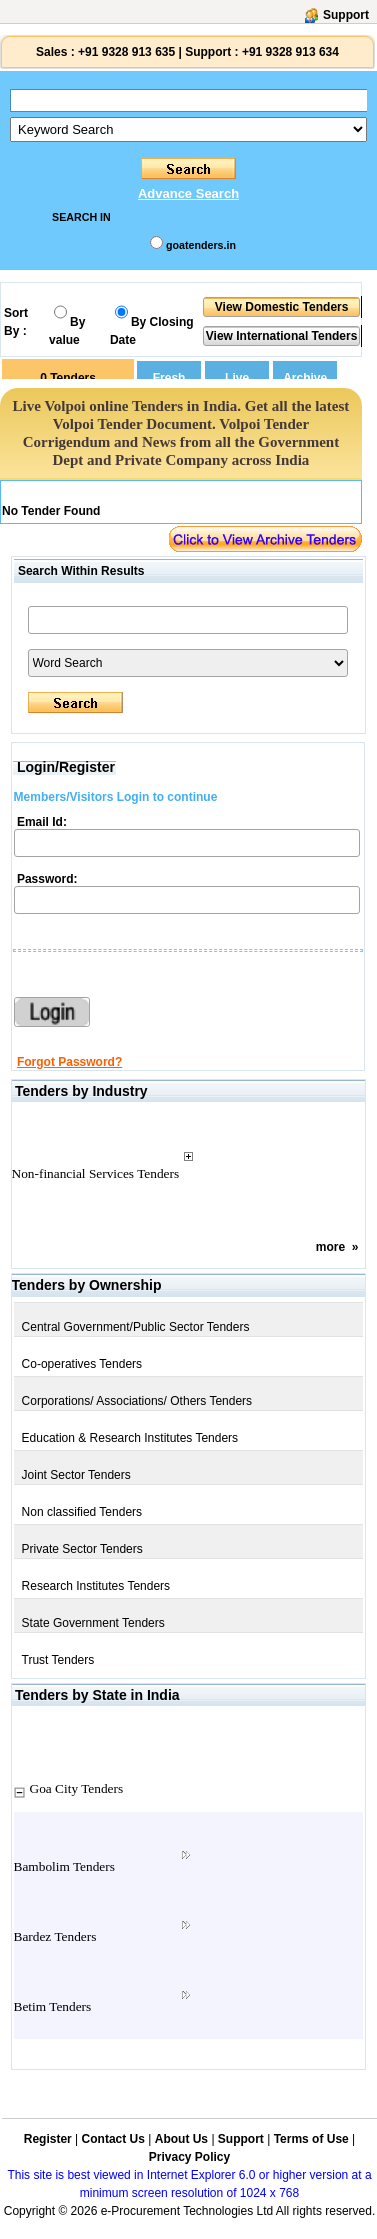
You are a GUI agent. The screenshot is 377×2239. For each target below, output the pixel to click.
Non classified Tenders (82, 1512)
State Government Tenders (93, 1623)
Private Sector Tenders (82, 1549)
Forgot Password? (69, 1062)
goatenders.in (201, 245)
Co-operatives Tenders (82, 1364)
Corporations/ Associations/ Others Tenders (137, 1401)
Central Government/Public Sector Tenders (136, 1327)
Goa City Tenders (77, 1788)
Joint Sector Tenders (76, 1475)
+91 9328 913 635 (125, 52)
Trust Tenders (58, 1660)
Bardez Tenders (55, 1936)
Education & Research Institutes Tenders (130, 1438)
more (330, 1247)
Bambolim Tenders (64, 1866)
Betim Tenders (53, 2006)
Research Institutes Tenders (96, 1586)
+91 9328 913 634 (290, 52)
